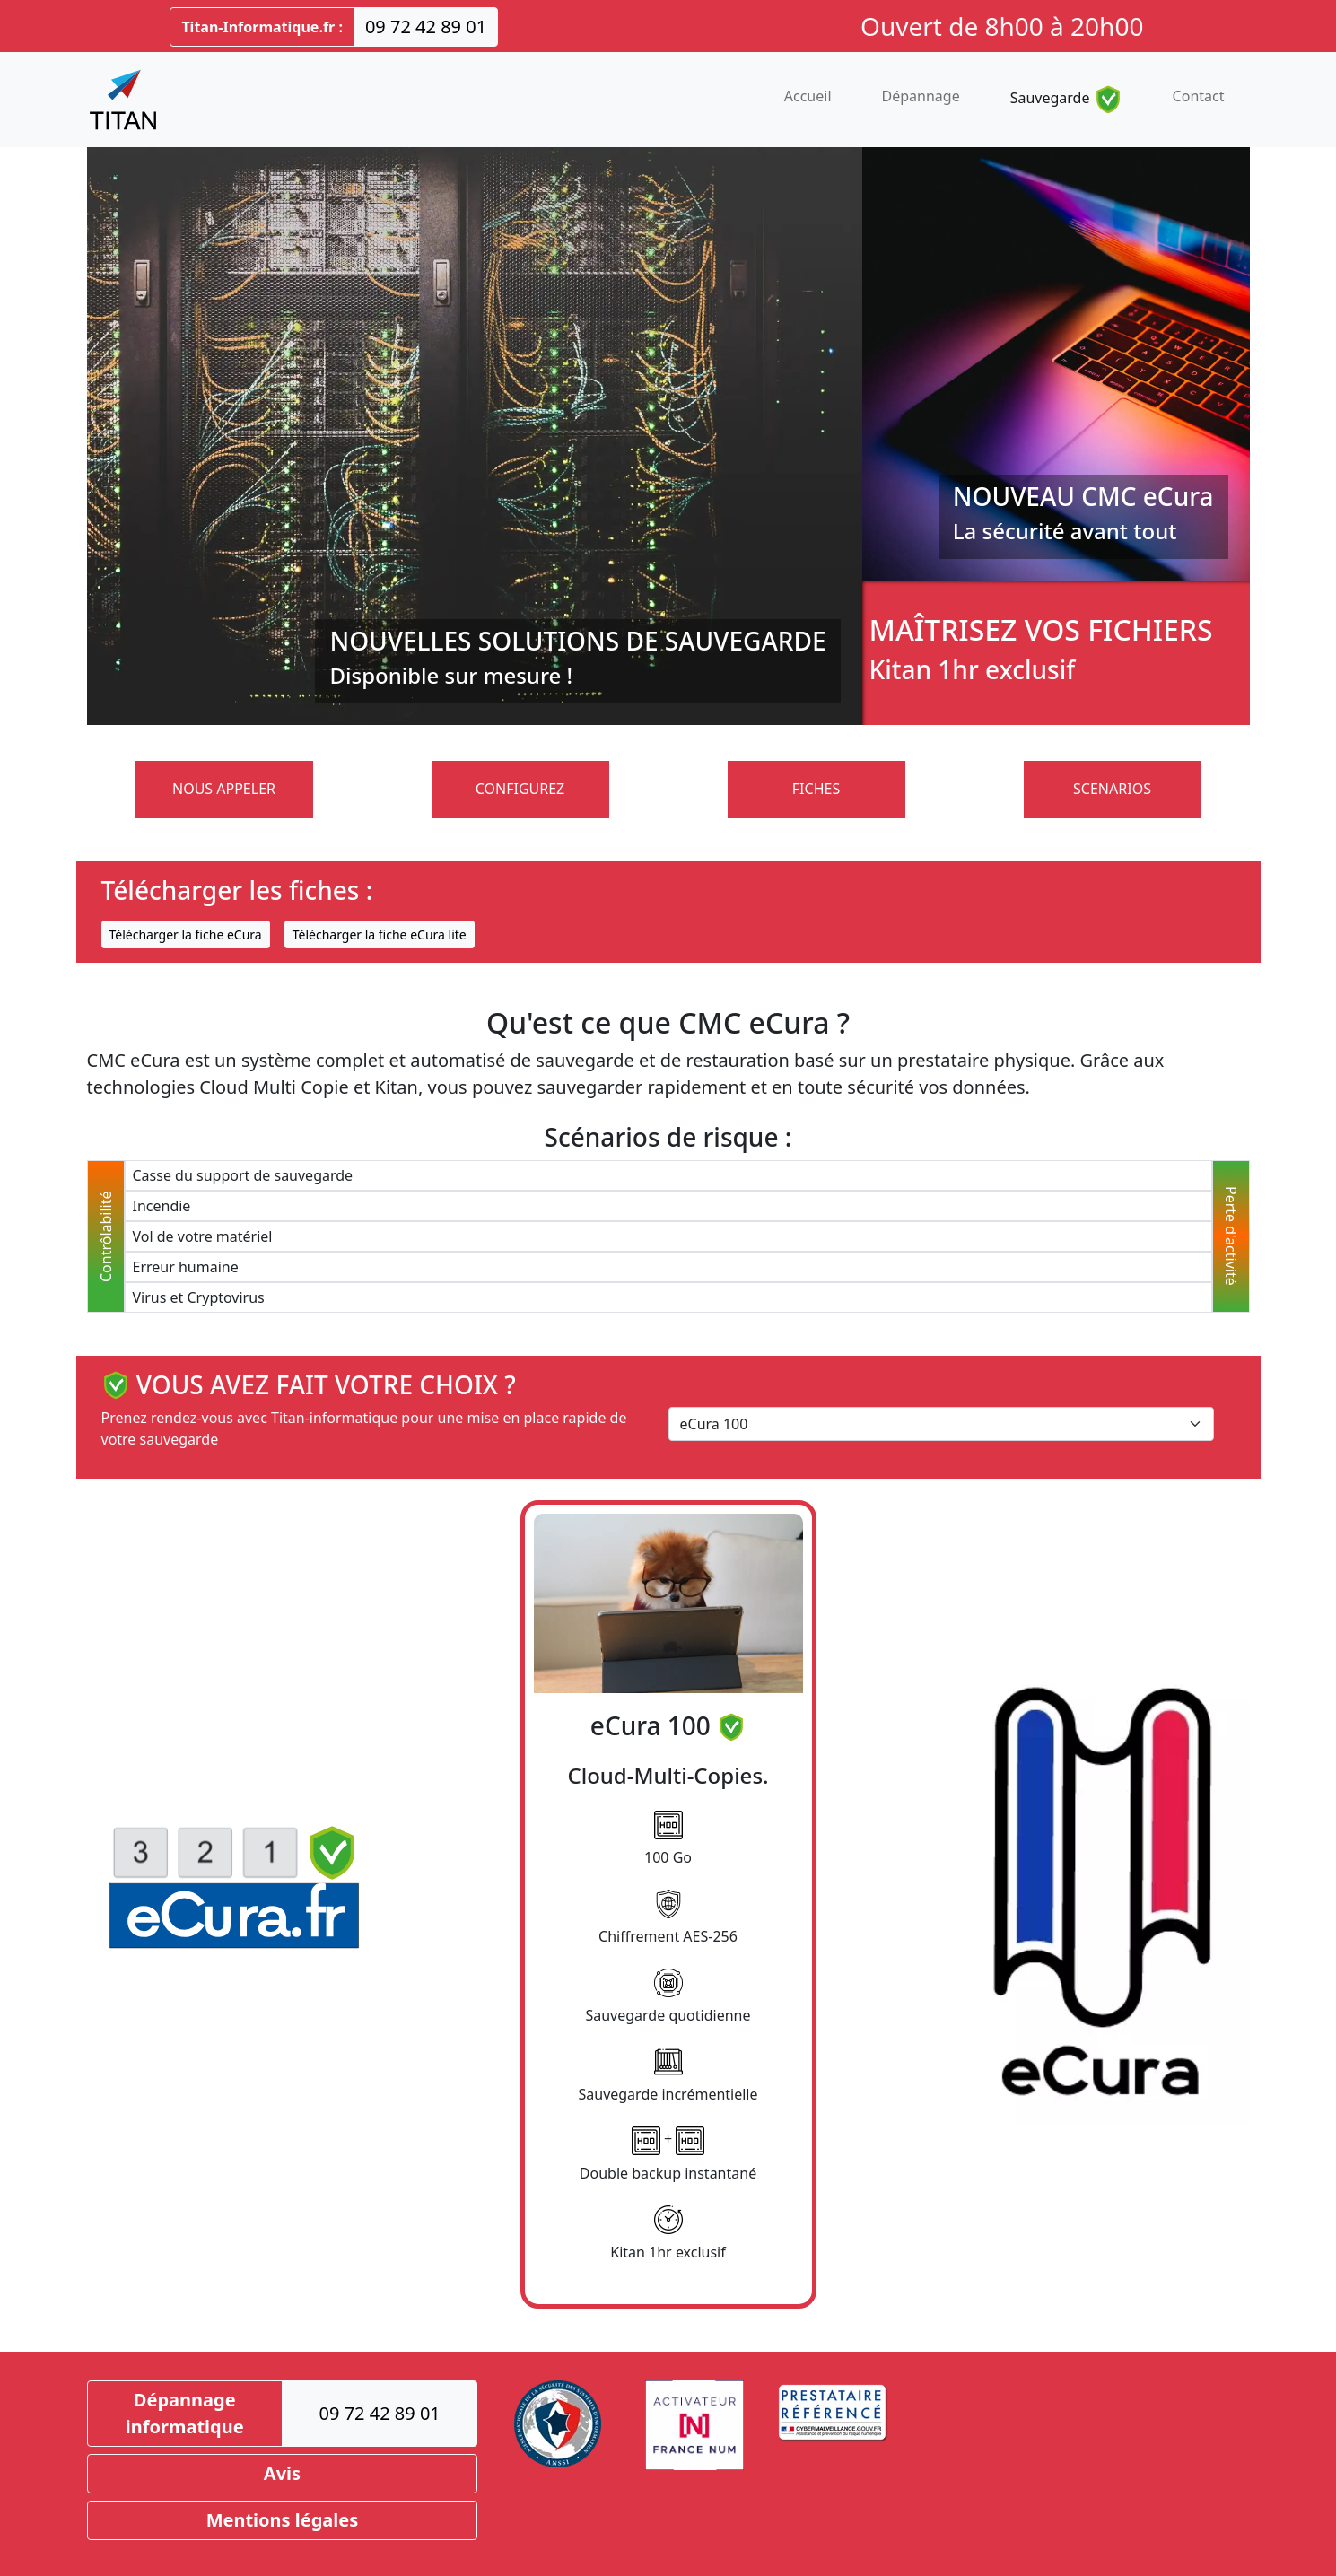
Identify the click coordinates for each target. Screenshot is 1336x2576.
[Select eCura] (941, 1424)
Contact (1199, 96)
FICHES (816, 789)
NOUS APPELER (223, 789)
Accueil (808, 96)
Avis (282, 2473)
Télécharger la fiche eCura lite (380, 934)
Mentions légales (282, 2520)
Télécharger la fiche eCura (185, 934)
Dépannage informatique (185, 2413)
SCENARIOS (1112, 789)
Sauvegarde (1066, 99)
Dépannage (921, 96)
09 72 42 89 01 (425, 26)
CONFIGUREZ (520, 789)
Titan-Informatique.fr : (262, 27)
